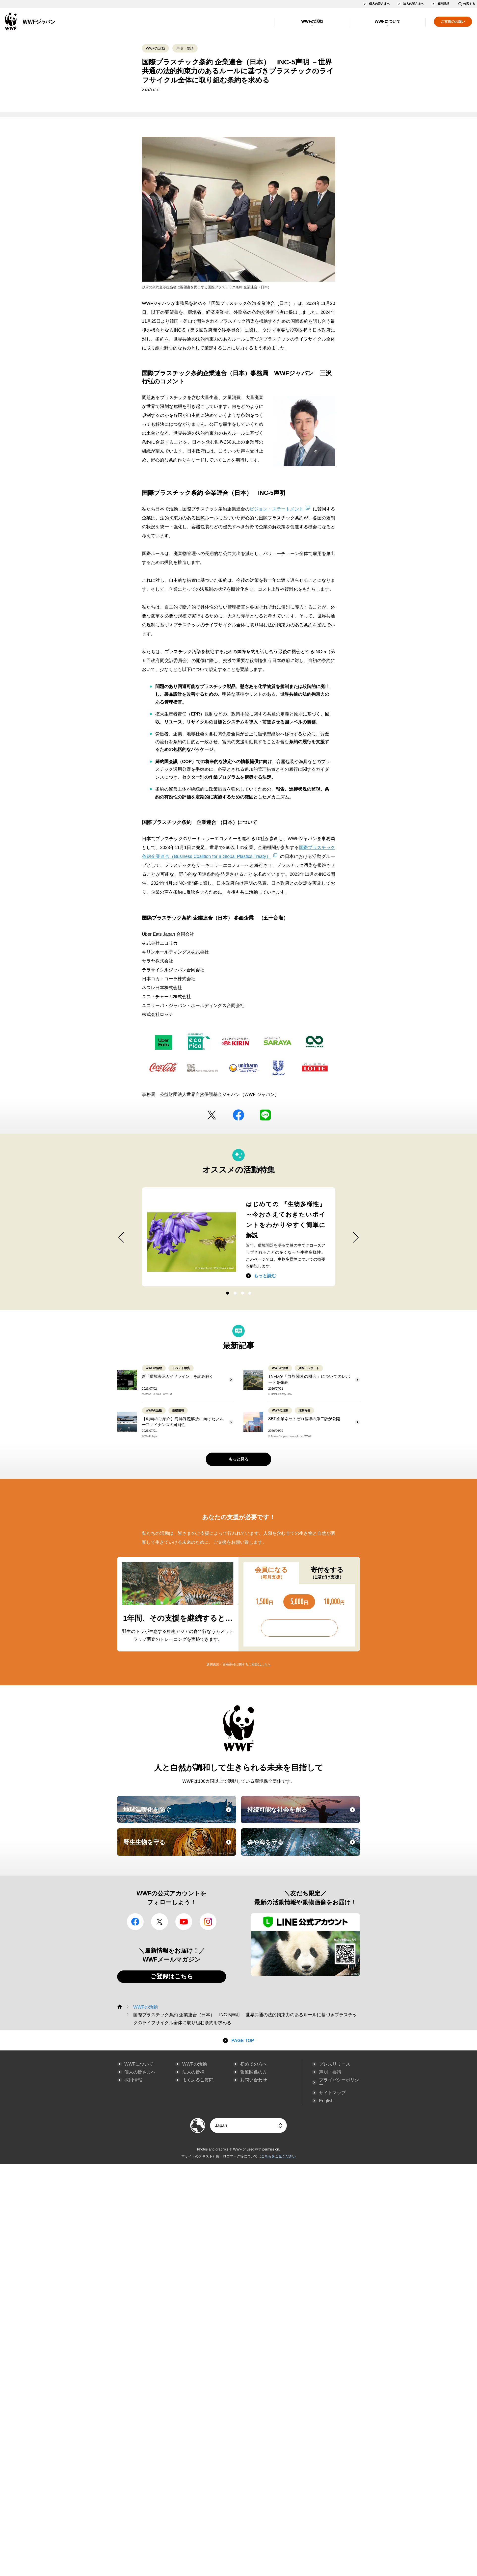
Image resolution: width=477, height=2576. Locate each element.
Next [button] (363, 1237)
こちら (266, 1664)
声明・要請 (185, 48)
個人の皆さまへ (379, 3)
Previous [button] (114, 1237)
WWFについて (387, 21)
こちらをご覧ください (278, 2156)
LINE (265, 1115)
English (326, 2100)
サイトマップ (332, 2092)
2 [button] (234, 1293)
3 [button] (242, 1293)
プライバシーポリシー (339, 2082)
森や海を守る (303, 1847)
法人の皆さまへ (413, 3)
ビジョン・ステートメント (276, 508)
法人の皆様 (193, 2072)
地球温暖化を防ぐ (179, 1814)
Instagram (208, 1921)
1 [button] (227, 1293)
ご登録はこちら (171, 1976)
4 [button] (249, 1293)
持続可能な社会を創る (303, 1814)
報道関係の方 (253, 2072)
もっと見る (238, 1459)
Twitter (211, 1115)
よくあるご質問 (197, 2079)
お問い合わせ (253, 2079)
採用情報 (133, 2079)
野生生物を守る (179, 1847)
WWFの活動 (312, 21)
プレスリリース (334, 2064)
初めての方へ (253, 2064)
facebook (238, 1115)
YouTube (183, 1921)
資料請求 (443, 3)
